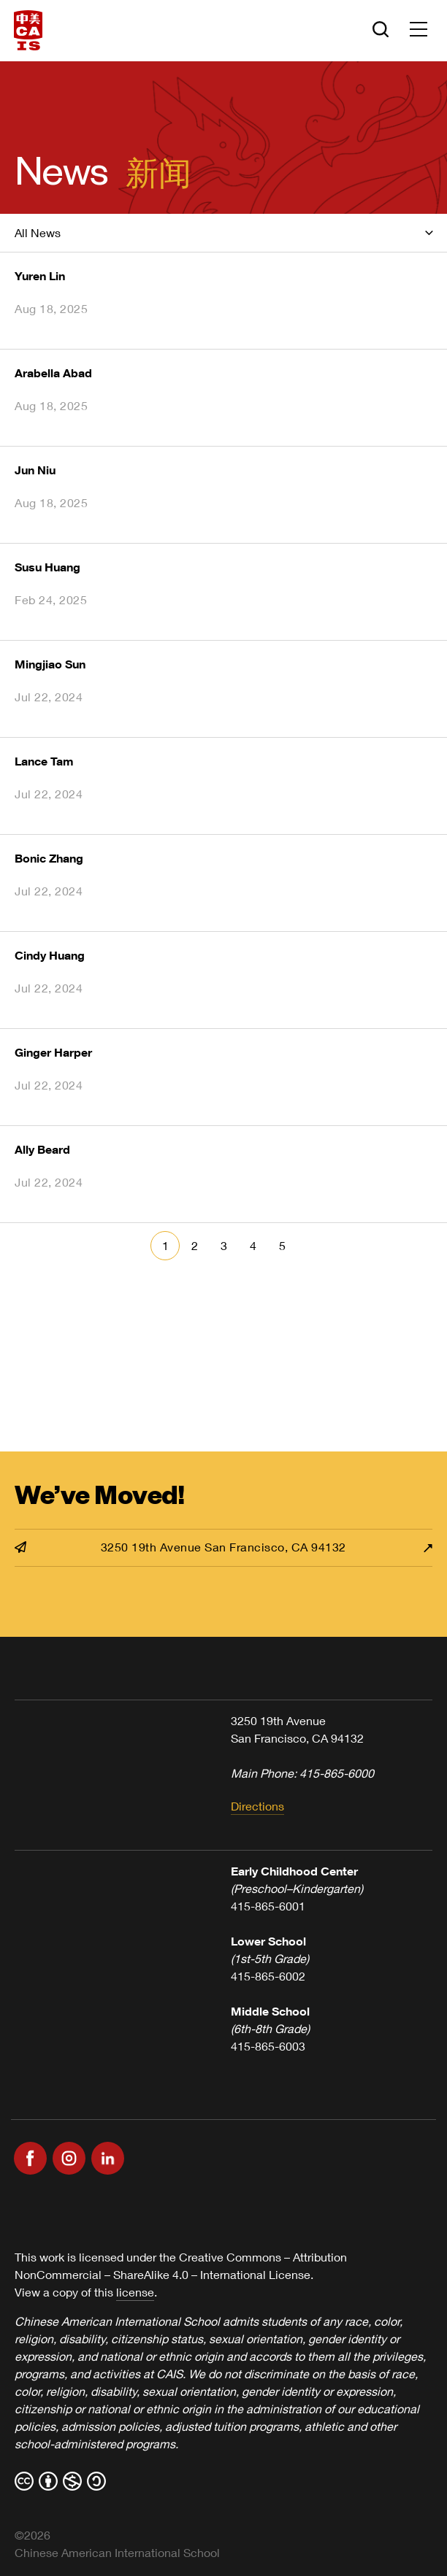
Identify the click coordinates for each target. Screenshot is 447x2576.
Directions (257, 1806)
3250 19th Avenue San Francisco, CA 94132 (180, 1547)
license (135, 2292)
